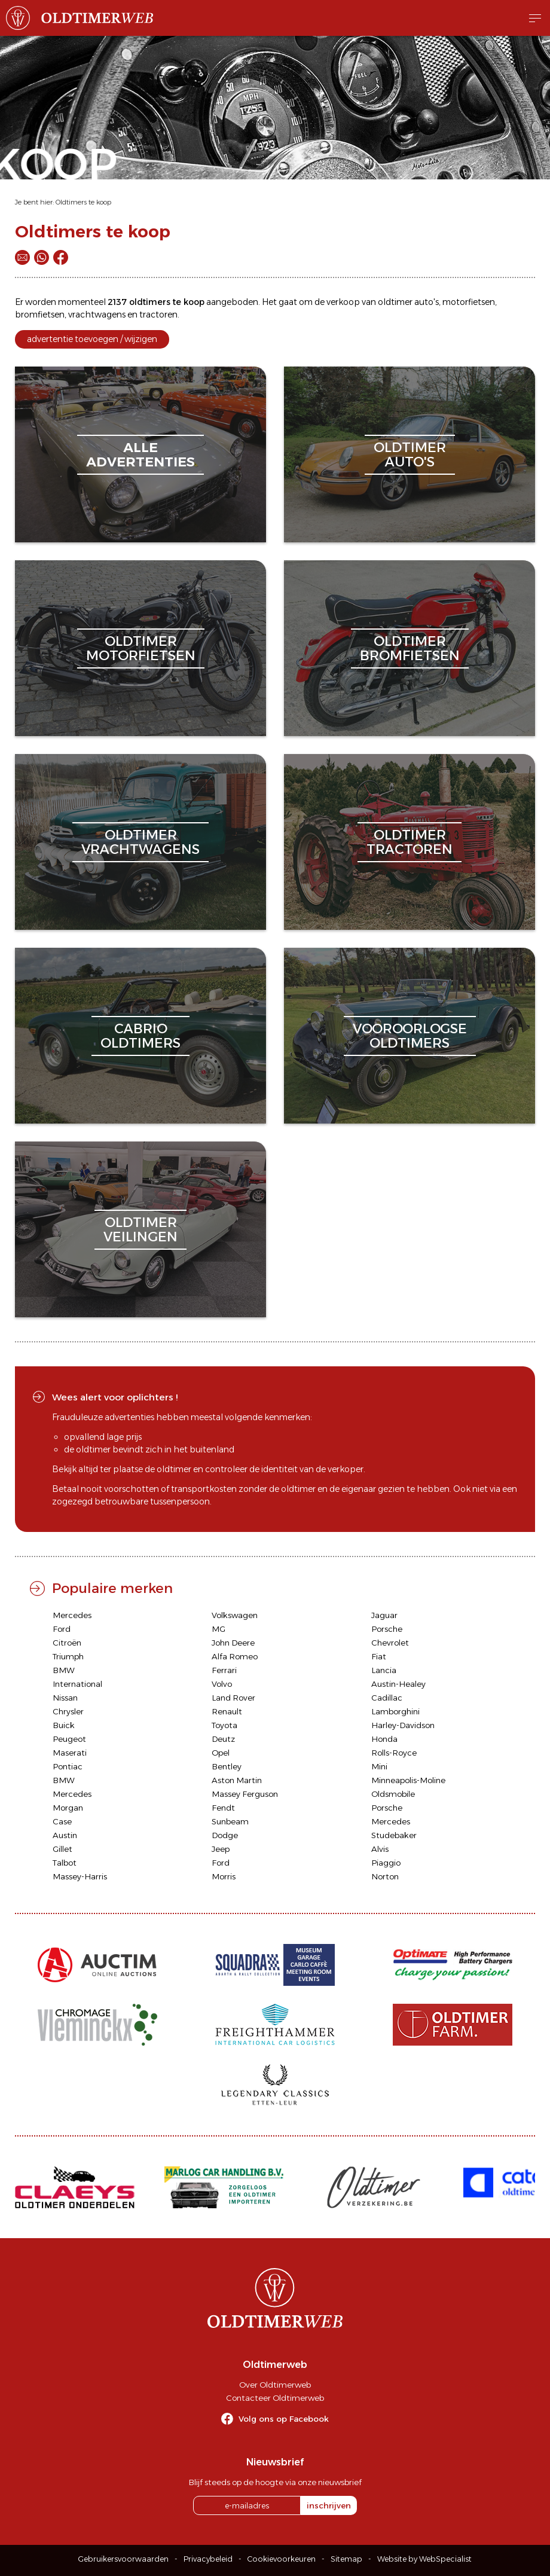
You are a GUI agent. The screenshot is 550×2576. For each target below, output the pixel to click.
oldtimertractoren (409, 842)
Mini (379, 1766)
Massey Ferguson (245, 1794)
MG (218, 1629)
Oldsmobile (393, 1794)
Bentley (227, 1766)
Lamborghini (395, 1711)
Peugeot (69, 1739)
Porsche (386, 1629)
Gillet (62, 1849)
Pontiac (67, 1766)
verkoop (343, 302)
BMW (64, 1670)
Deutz (223, 1739)
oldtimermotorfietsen (140, 648)
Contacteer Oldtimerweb (275, 2398)
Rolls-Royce (394, 1752)
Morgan (68, 1807)
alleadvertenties (140, 455)
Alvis (380, 1849)
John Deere (233, 1642)
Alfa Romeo (235, 1656)
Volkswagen (235, 1615)
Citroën (67, 1642)
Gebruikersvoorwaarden (123, 2558)
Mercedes (72, 1615)
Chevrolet (390, 1642)
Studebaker (394, 1835)
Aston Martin (237, 1780)
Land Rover (233, 1697)
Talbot (65, 1862)
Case (62, 1821)
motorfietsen (468, 302)
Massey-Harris (80, 1876)
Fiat (378, 1656)
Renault (227, 1711)
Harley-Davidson (403, 1725)
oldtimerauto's (410, 455)
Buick (64, 1725)
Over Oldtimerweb (275, 2384)
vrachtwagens (97, 314)
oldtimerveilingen (140, 1230)
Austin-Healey (398, 1684)
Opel (221, 1752)
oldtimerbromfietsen (410, 648)
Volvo (222, 1684)
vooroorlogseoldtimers (410, 1036)
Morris (224, 1876)
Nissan (65, 1697)
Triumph (68, 1656)
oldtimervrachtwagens (140, 842)
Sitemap (346, 2558)
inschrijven (329, 2505)
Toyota (224, 1725)
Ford (62, 1629)
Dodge (225, 1835)
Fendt (223, 1807)
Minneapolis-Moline (408, 1780)
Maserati (70, 1752)
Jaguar (384, 1615)
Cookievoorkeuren (282, 2558)
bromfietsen (40, 314)
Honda (384, 1739)
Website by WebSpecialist (424, 2558)
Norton (385, 1876)
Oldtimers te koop (83, 202)
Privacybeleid (208, 2558)
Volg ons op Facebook (284, 2419)
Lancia (383, 1670)
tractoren (158, 314)
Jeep (221, 1849)
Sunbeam (230, 1821)
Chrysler (68, 1711)
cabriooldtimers (140, 1036)
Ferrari (224, 1670)
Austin (65, 1835)
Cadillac (386, 1697)
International (77, 1684)
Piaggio (386, 1862)
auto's (426, 302)
